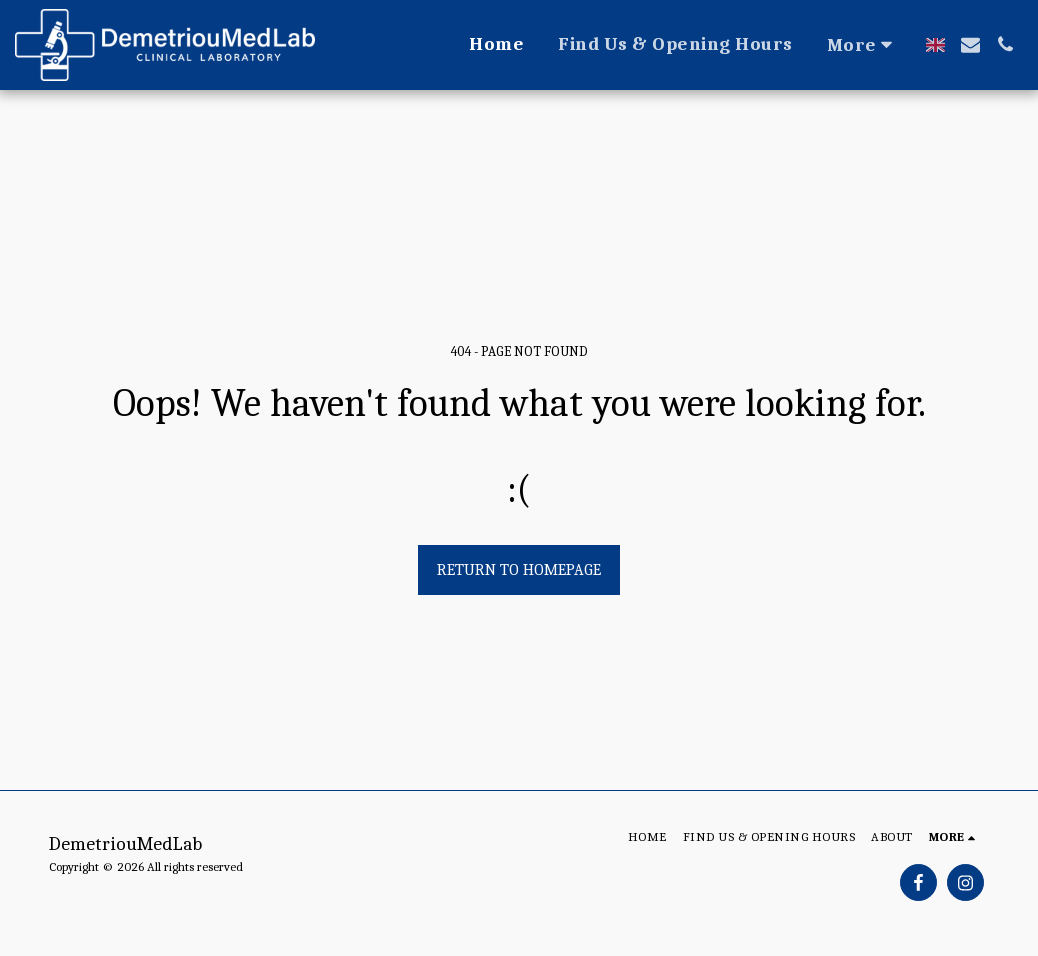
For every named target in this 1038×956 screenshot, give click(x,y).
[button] (970, 44)
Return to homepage (519, 570)
